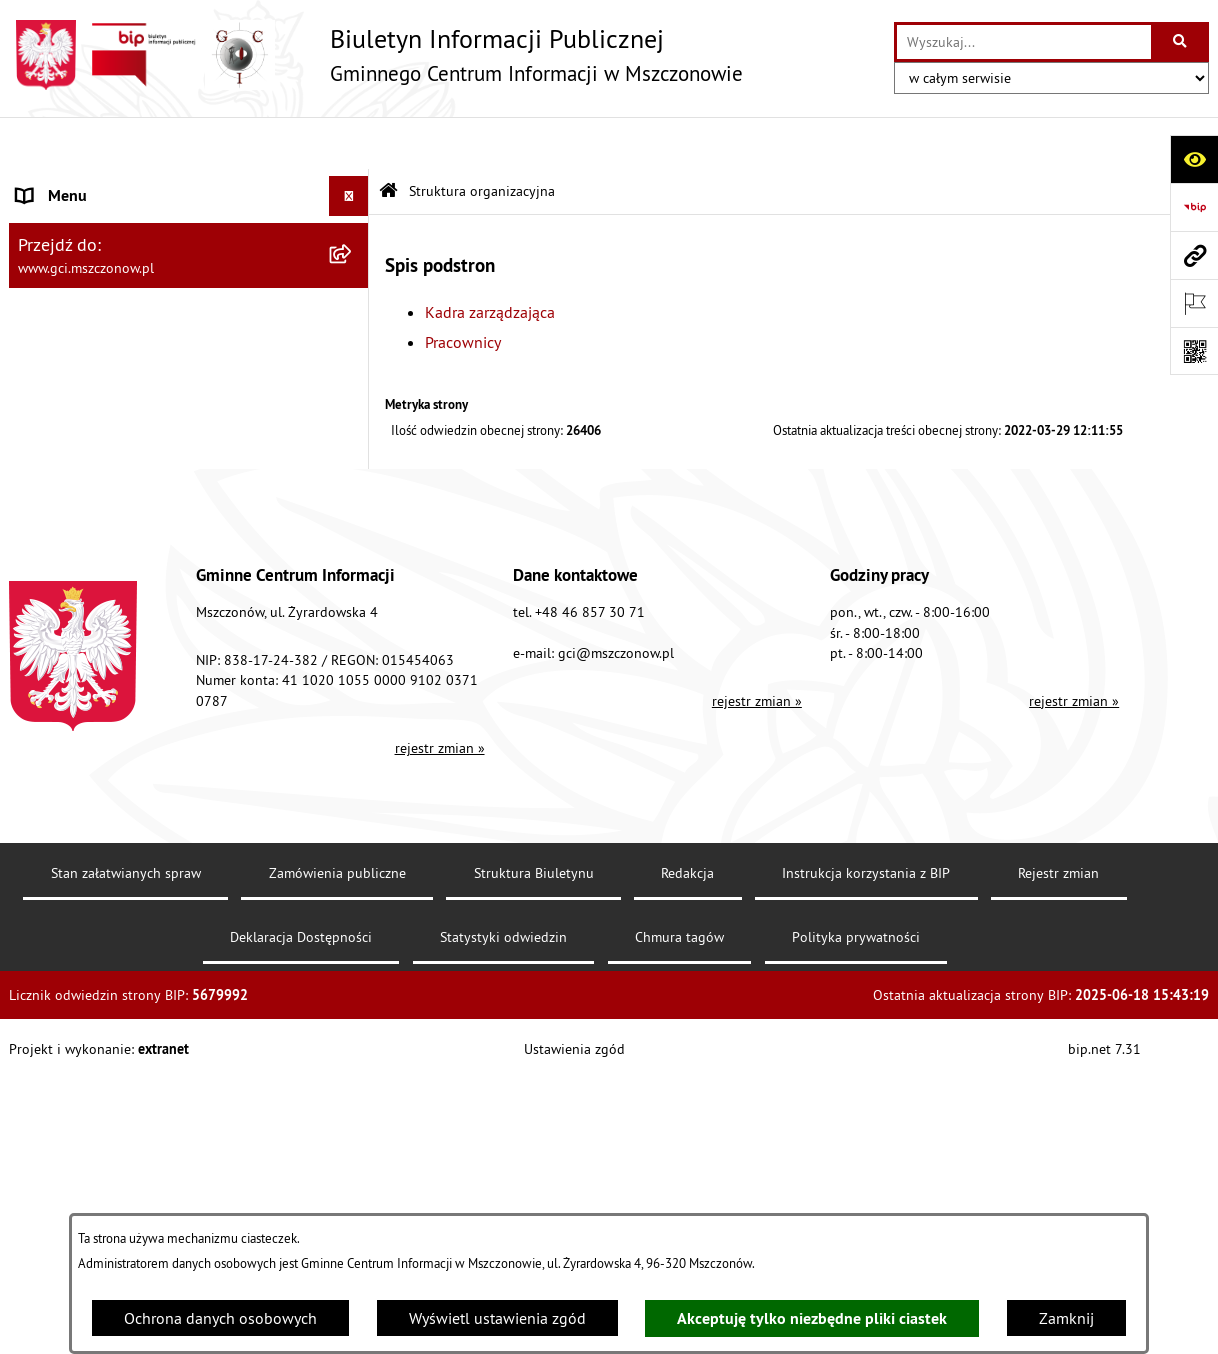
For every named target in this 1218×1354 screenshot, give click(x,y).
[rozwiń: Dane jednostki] (353, 184)
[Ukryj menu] (349, 144)
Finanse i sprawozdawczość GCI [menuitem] (125, 462)
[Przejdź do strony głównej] (376, 55)
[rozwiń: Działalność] (353, 422)
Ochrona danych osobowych (220, 1318)
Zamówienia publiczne (337, 1158)
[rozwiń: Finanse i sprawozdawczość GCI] (353, 462)
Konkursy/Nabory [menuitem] (76, 542)
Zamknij (1066, 1318)
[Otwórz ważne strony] (1194, 303)
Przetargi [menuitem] (46, 502)
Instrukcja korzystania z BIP (866, 1158)
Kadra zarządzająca (490, 259)
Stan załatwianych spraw (126, 1158)
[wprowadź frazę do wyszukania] (1024, 42)
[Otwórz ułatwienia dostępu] (1194, 159)
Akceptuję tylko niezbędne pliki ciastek (812, 1318)
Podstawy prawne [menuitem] (76, 382)
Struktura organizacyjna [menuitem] (97, 224)
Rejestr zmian (1058, 1158)
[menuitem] (189, 276)
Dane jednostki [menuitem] (68, 184)
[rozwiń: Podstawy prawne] (353, 382)
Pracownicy (463, 289)
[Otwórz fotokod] (1194, 351)
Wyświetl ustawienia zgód (497, 1318)
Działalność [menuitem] (56, 422)
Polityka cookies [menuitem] (72, 662)
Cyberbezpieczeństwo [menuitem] (90, 622)
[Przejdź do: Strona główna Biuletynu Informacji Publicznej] (388, 139)
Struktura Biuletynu (534, 1158)
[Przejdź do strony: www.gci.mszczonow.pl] (1194, 255)
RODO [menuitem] (37, 582)
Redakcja (687, 1158)
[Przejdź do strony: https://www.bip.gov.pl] (1194, 207)
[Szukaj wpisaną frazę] (1181, 42)
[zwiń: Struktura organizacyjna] (353, 224)
